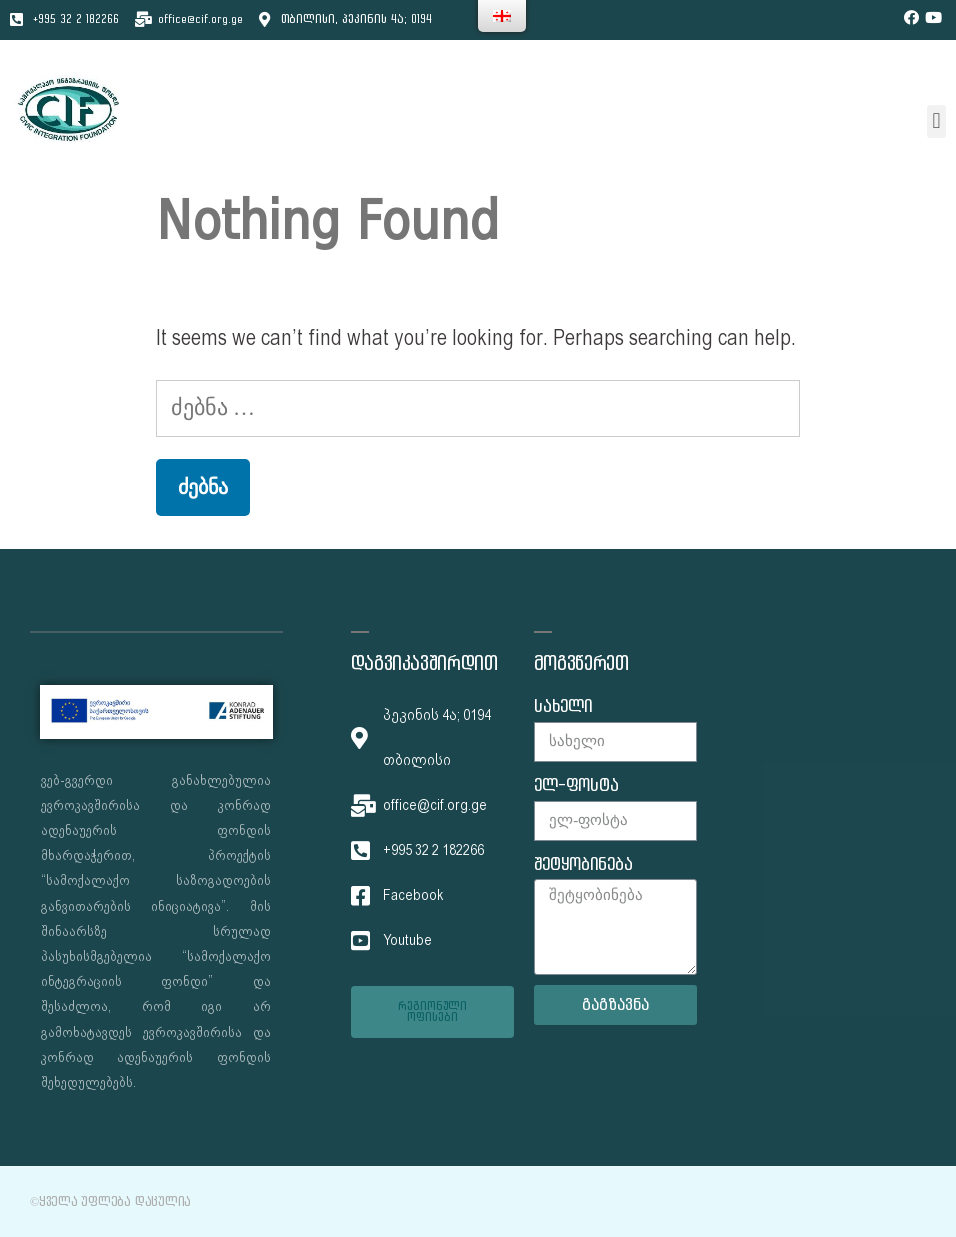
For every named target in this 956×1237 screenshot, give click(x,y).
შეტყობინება (583, 864)
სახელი (563, 706)
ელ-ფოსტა (576, 785)
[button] (936, 121)
